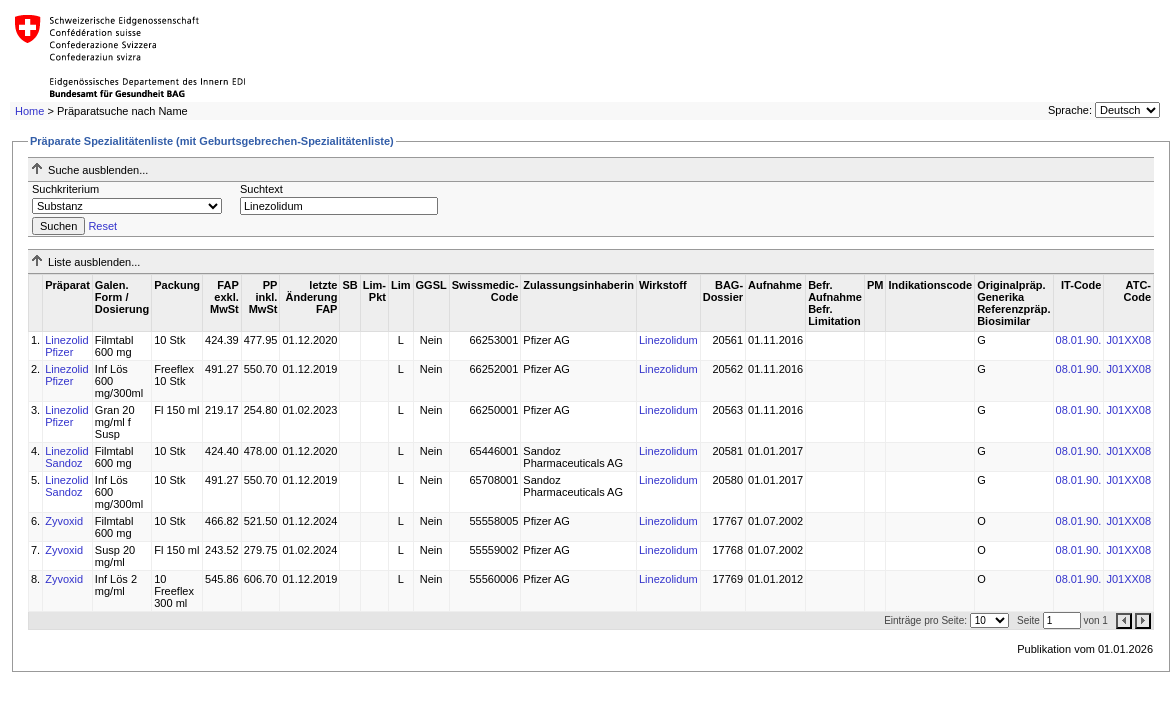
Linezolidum (668, 340)
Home (29, 111)
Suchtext (261, 189)
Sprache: (1070, 110)
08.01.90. (1079, 340)
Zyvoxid (64, 521)
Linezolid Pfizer (66, 346)
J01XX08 (1128, 340)
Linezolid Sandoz (66, 457)
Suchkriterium (65, 189)
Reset (102, 226)
